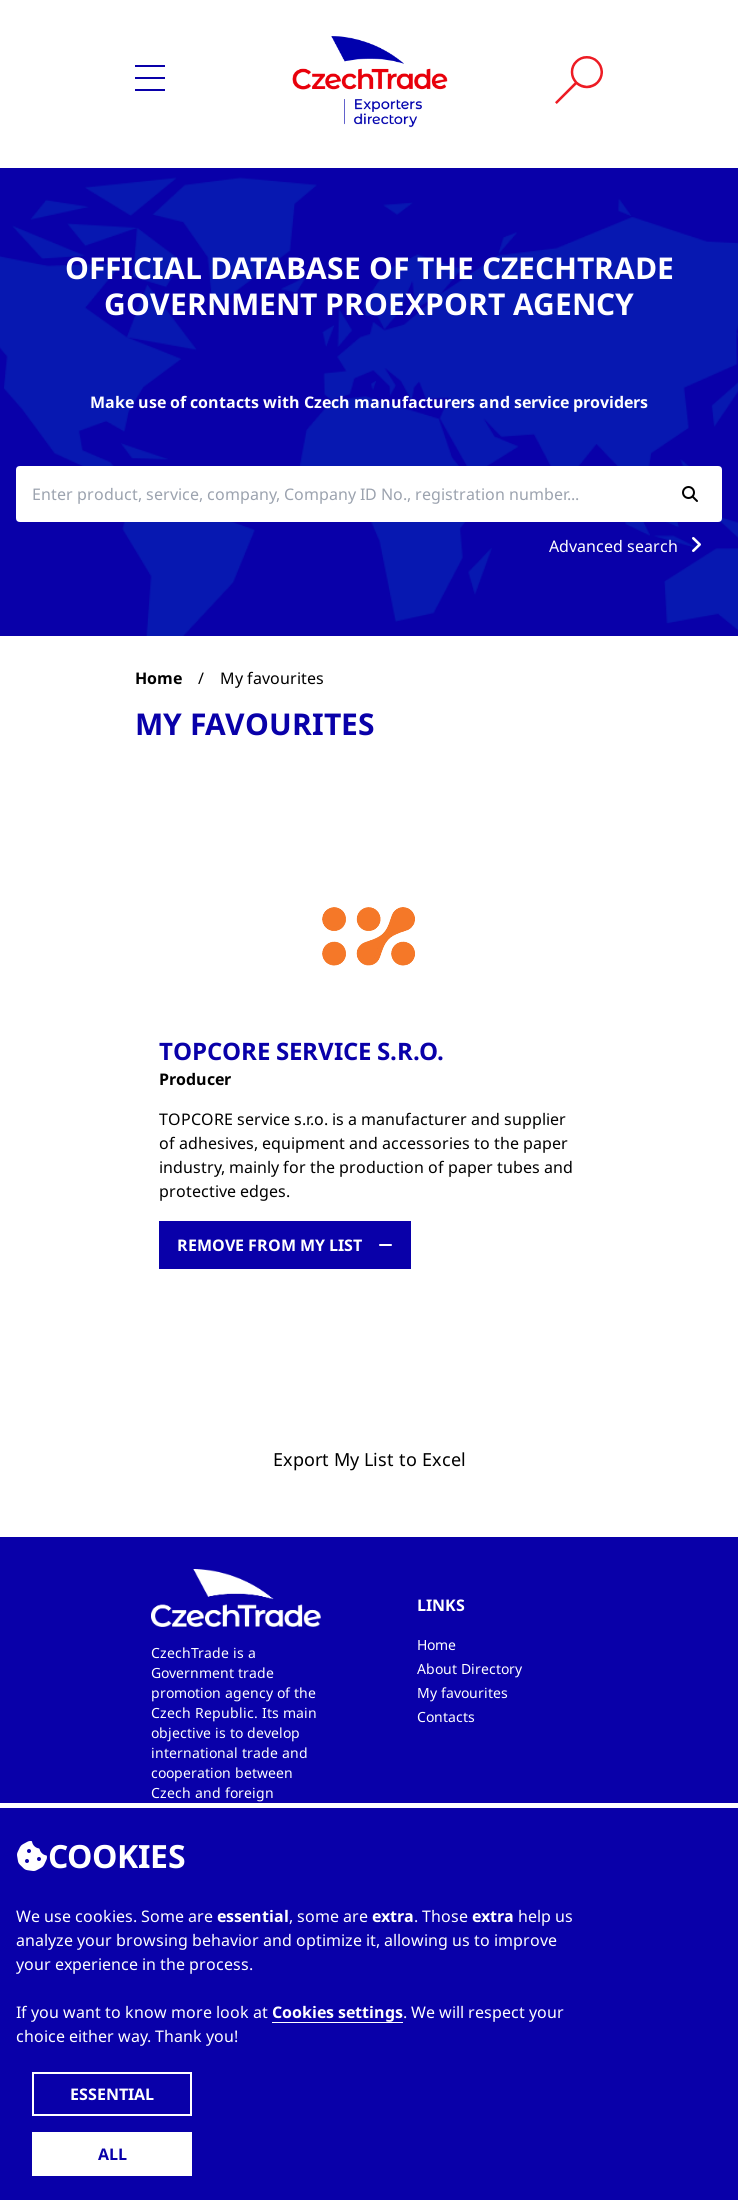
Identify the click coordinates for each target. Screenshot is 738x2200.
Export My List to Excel (369, 1459)
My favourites (462, 1692)
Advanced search (629, 546)
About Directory (469, 1668)
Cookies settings (337, 2012)
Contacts (446, 1716)
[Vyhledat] (579, 80)
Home (158, 678)
